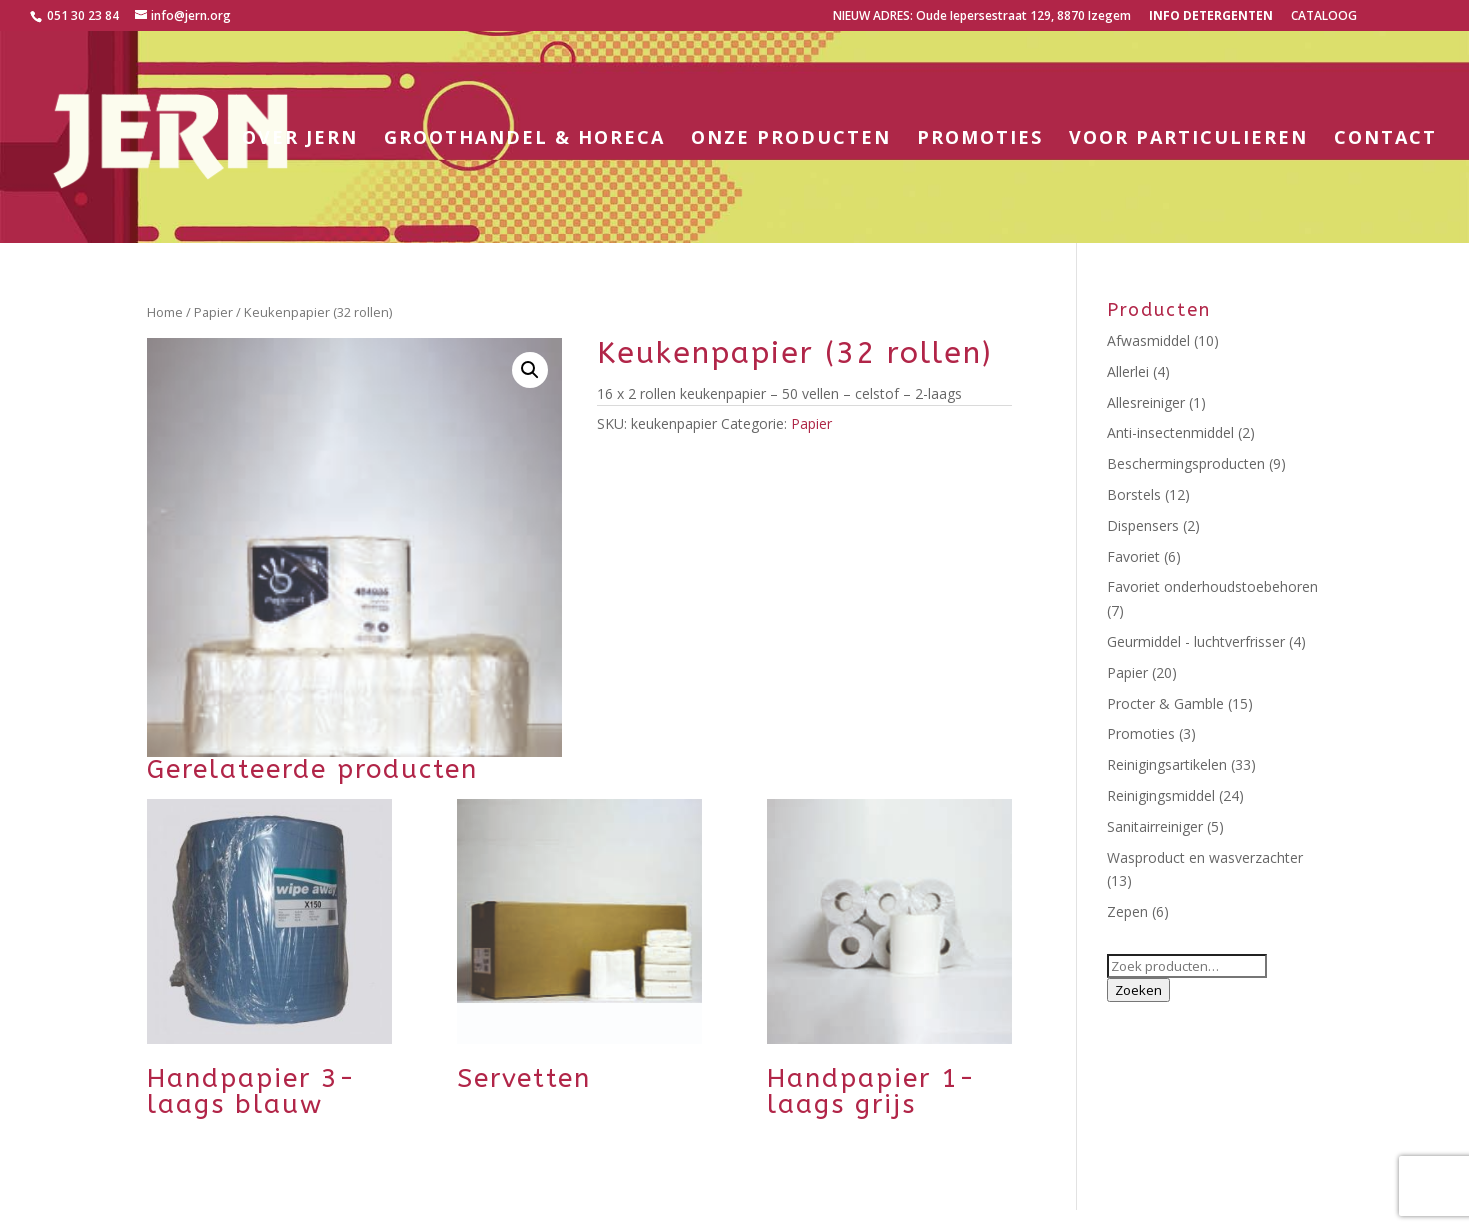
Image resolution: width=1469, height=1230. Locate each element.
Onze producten (791, 139)
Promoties (980, 139)
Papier (213, 312)
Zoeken (1138, 990)
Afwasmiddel (1148, 340)
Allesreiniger (1146, 402)
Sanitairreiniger (1155, 826)
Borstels (1134, 494)
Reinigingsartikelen (1167, 764)
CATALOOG (1324, 17)
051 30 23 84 (81, 15)
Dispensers (1143, 525)
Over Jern (300, 139)
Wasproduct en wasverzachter (1205, 857)
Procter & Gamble (1165, 703)
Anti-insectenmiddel (1170, 432)
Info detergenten (1211, 17)
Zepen (1127, 911)
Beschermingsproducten (1186, 463)
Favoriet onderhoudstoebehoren (1212, 586)
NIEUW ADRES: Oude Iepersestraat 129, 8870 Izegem (982, 17)
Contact (1385, 139)
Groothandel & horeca (524, 139)
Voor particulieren (1188, 139)
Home (165, 312)
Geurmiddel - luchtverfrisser (1196, 641)
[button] (530, 370)
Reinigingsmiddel (1161, 795)
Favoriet (1133, 556)
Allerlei (1128, 371)
